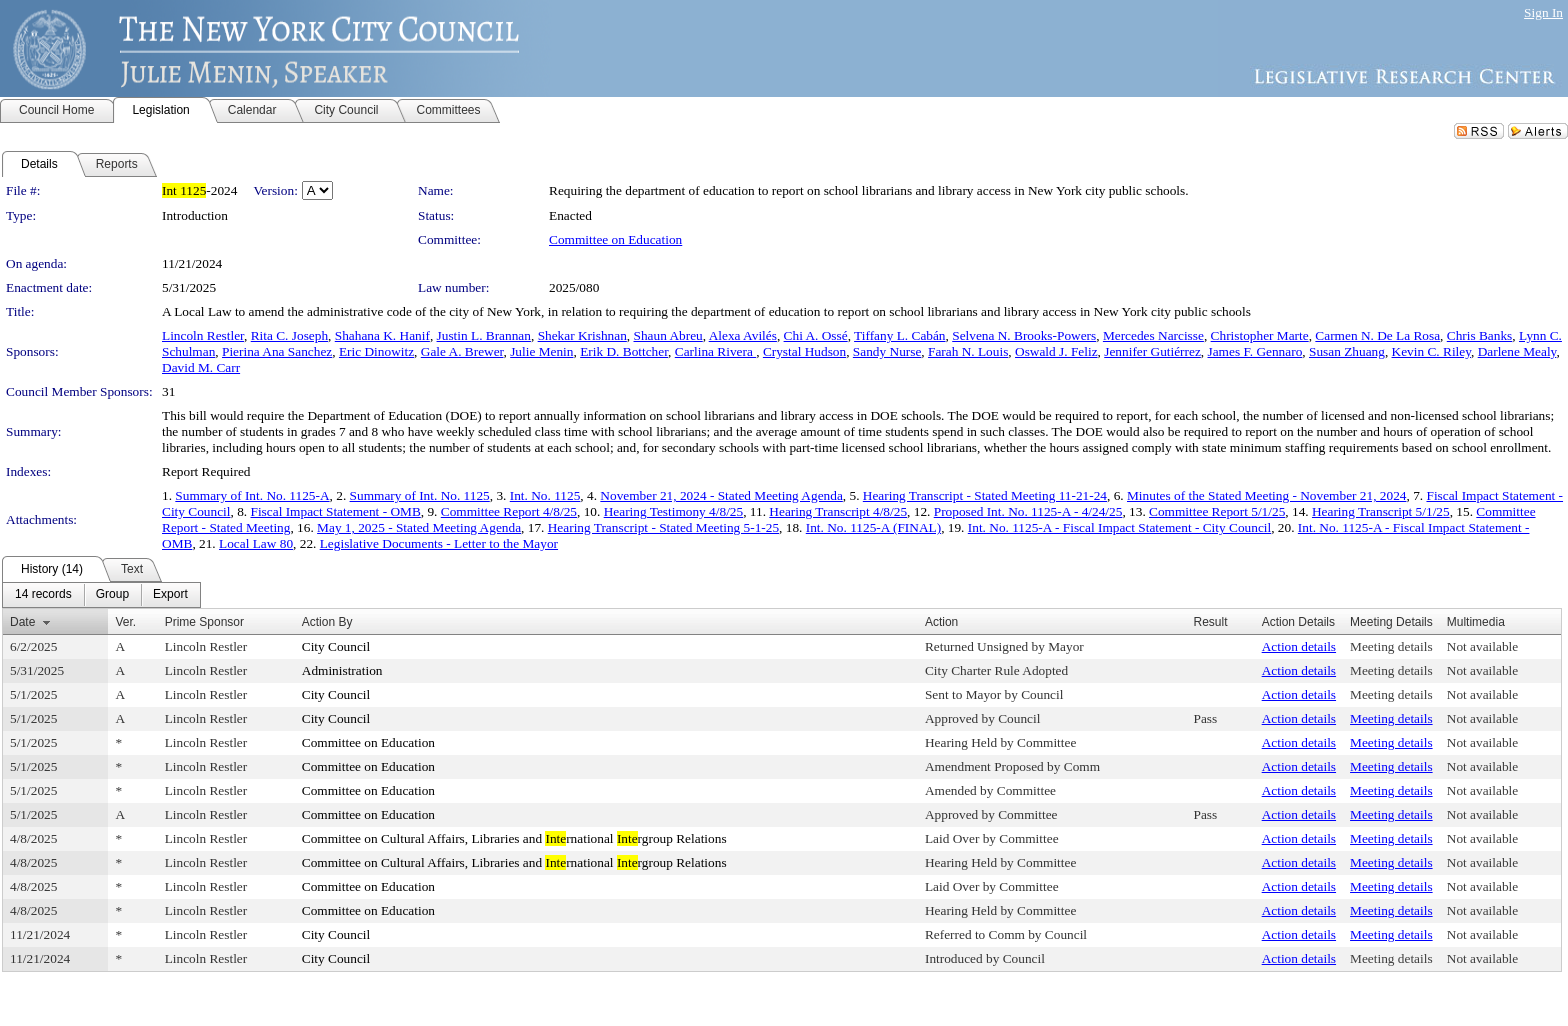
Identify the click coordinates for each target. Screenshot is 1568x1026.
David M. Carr (201, 367)
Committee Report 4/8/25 (509, 511)
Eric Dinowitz (376, 351)
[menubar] (101, 595)
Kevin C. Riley (1431, 351)
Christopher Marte (1260, 335)
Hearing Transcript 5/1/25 (1381, 511)
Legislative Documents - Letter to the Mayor (439, 543)
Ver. (125, 622)
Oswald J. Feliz (1056, 351)
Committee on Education (615, 239)
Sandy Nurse (887, 351)
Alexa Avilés (743, 335)
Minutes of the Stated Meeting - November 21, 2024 (1266, 495)
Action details (1299, 646)
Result (1210, 622)
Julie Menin (541, 351)
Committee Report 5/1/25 (1217, 511)
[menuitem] (43, 595)
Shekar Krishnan (582, 335)
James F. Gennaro (1255, 351)
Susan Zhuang (1347, 351)
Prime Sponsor (204, 622)
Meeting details (1391, 646)
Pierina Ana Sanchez (277, 351)
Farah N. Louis (968, 351)
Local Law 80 (256, 543)
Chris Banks (1480, 335)
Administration (342, 670)
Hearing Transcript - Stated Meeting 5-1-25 (663, 527)
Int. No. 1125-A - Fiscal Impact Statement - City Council (1119, 527)
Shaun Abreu (668, 335)
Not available (1482, 646)
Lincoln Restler (203, 335)
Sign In (1543, 12)
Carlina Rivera (715, 351)
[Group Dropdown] (112, 595)
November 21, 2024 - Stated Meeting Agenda (721, 495)
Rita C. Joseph (289, 335)
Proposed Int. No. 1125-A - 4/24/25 (1028, 511)
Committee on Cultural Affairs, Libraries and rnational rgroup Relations (514, 838)
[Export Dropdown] (170, 595)
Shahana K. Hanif (382, 335)
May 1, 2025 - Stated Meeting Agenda (419, 527)
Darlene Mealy (1517, 351)
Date (22, 622)
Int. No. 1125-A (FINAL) (873, 527)
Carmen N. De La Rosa (1377, 335)
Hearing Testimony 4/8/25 (674, 511)
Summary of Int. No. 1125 (420, 495)
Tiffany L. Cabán (899, 335)
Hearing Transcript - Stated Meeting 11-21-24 (985, 495)
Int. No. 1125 (545, 495)
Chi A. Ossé (816, 335)
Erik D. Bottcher (624, 351)
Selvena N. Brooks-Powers (1024, 335)
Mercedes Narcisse (1153, 335)
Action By (327, 622)
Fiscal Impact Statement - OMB (336, 511)
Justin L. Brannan (484, 335)
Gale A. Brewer (462, 351)
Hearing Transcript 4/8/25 (838, 511)
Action (941, 622)
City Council (336, 646)
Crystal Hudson (804, 351)
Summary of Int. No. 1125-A (252, 495)
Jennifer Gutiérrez (1152, 351)
